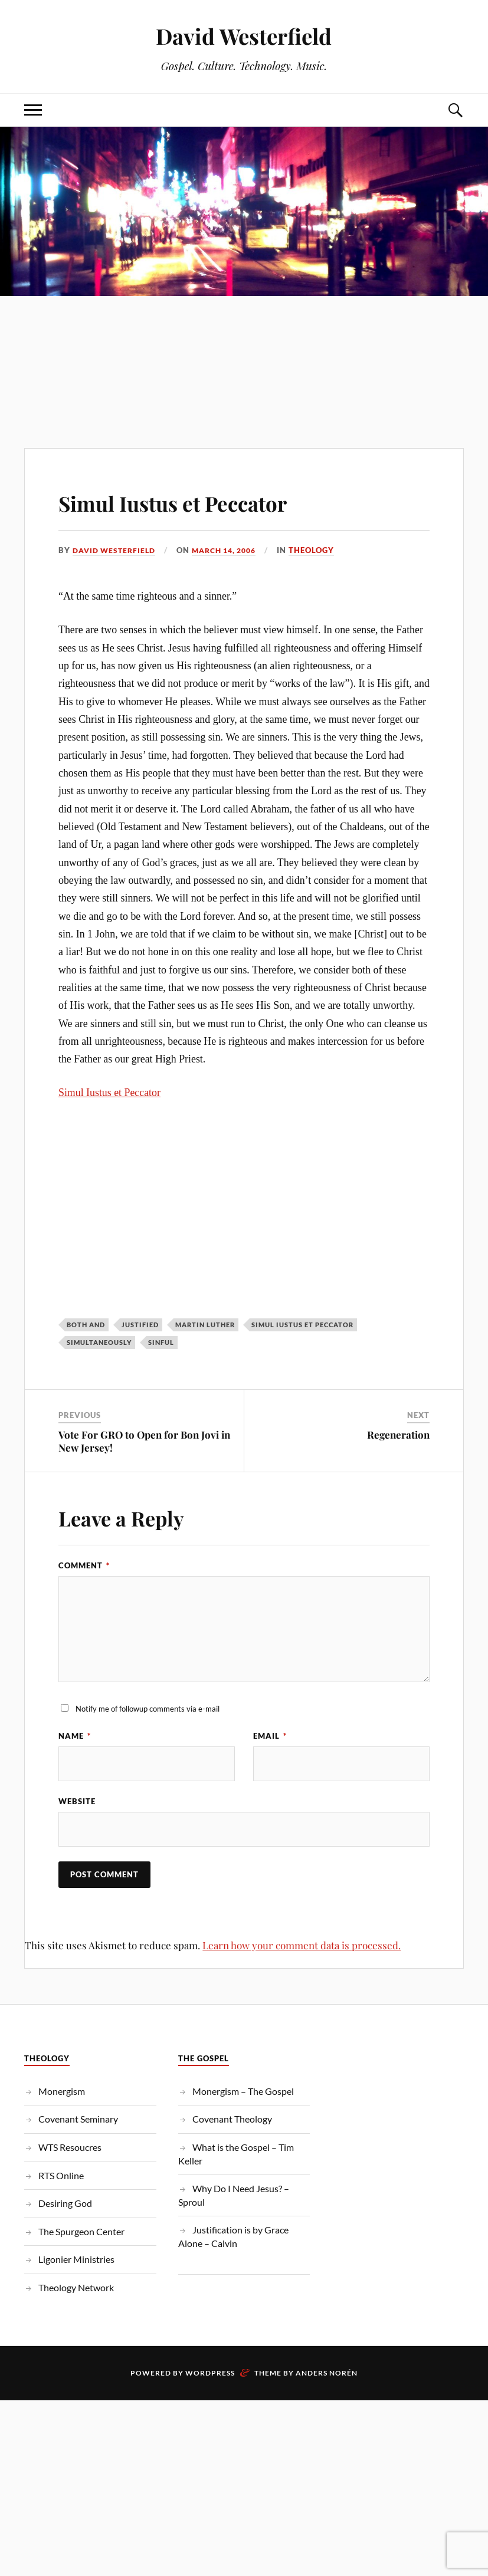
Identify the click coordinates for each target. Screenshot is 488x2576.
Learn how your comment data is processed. (301, 1946)
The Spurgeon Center (81, 2232)
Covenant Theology (232, 2120)
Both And (86, 1324)
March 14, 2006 (233, 550)
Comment (84, 1565)
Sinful (161, 1342)
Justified (140, 1324)
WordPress (210, 2374)
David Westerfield (244, 36)
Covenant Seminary (78, 2120)
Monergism (61, 2092)
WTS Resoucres (69, 2148)
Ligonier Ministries (76, 2260)
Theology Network (76, 2288)
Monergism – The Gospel (243, 2092)
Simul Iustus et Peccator (203, 500)
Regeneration (398, 1434)
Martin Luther (205, 1324)
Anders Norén (327, 2374)
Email (270, 1736)
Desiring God (65, 2204)
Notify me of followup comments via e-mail (148, 1708)
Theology (325, 550)
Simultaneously (99, 1342)
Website (77, 1802)
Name (74, 1736)
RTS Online (61, 2176)
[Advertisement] (243, 347)
